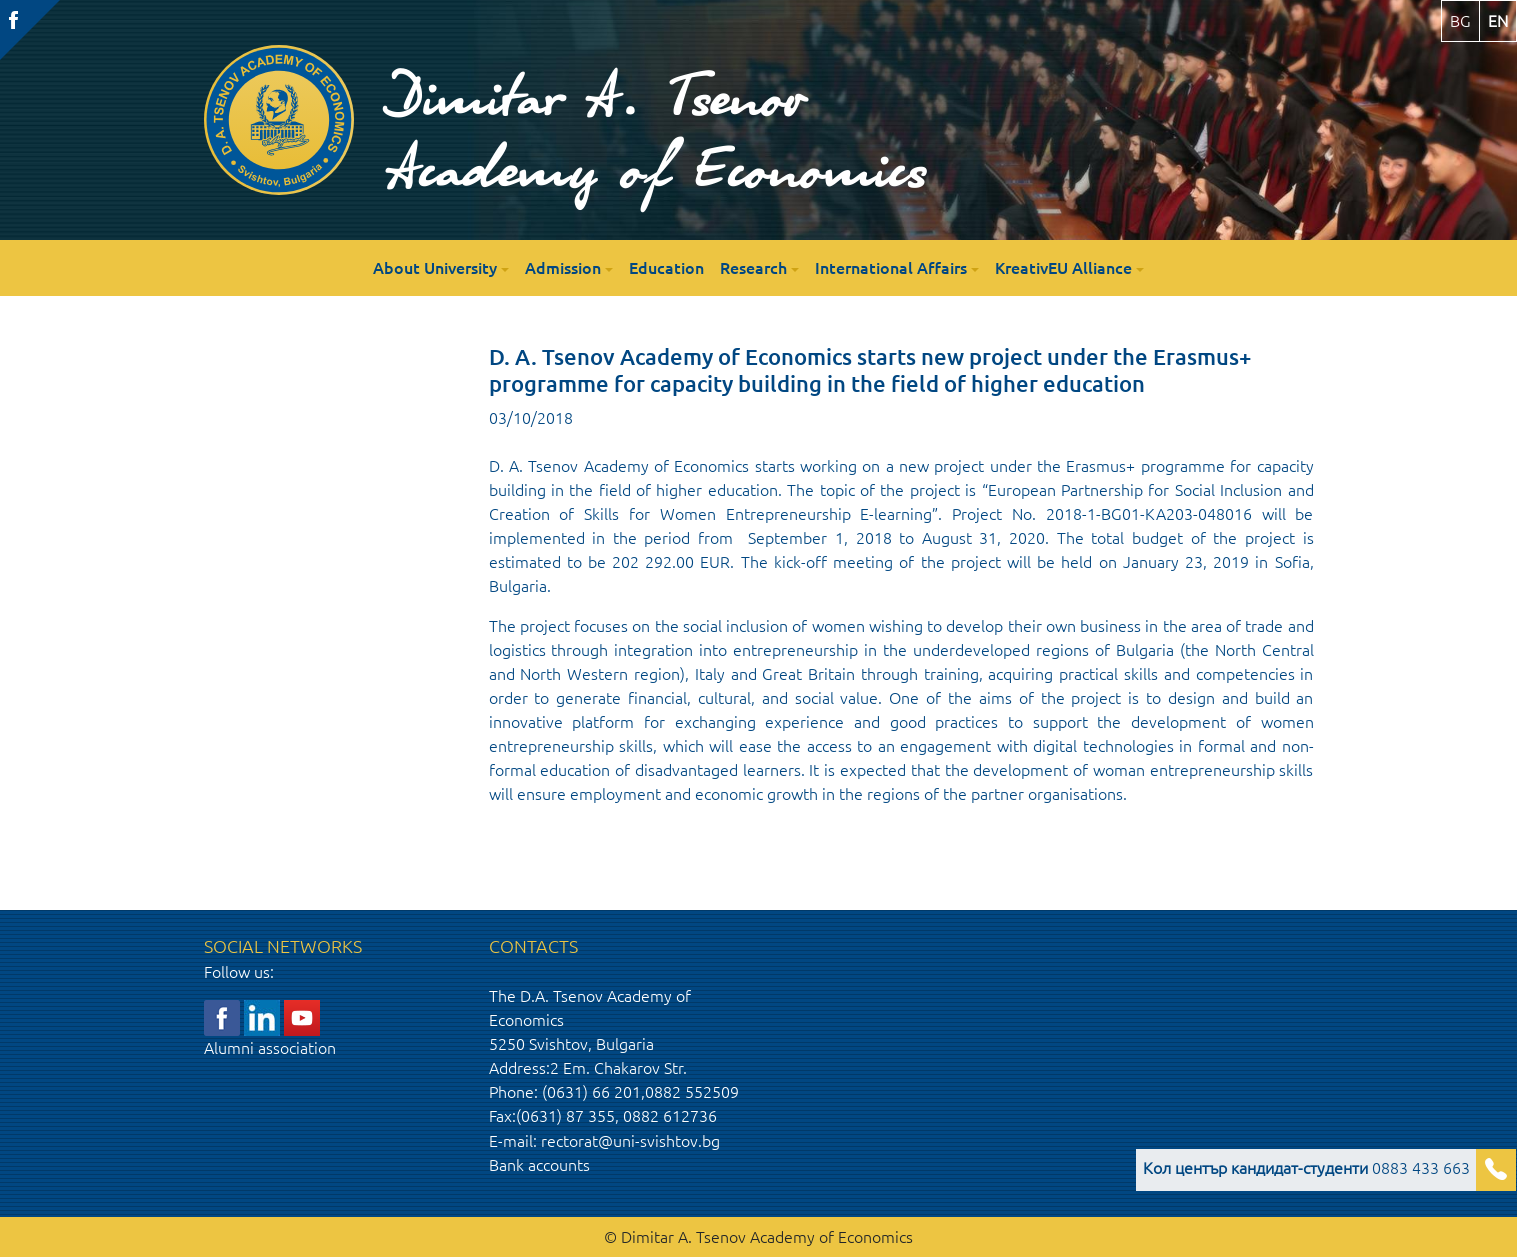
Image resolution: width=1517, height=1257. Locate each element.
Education (666, 268)
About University (435, 268)
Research (753, 268)
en (1498, 21)
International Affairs (891, 268)
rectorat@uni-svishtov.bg (630, 1141)
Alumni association (270, 1048)
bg (1460, 21)
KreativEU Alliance (1063, 268)
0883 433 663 (1306, 1168)
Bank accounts (539, 1165)
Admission (563, 268)
